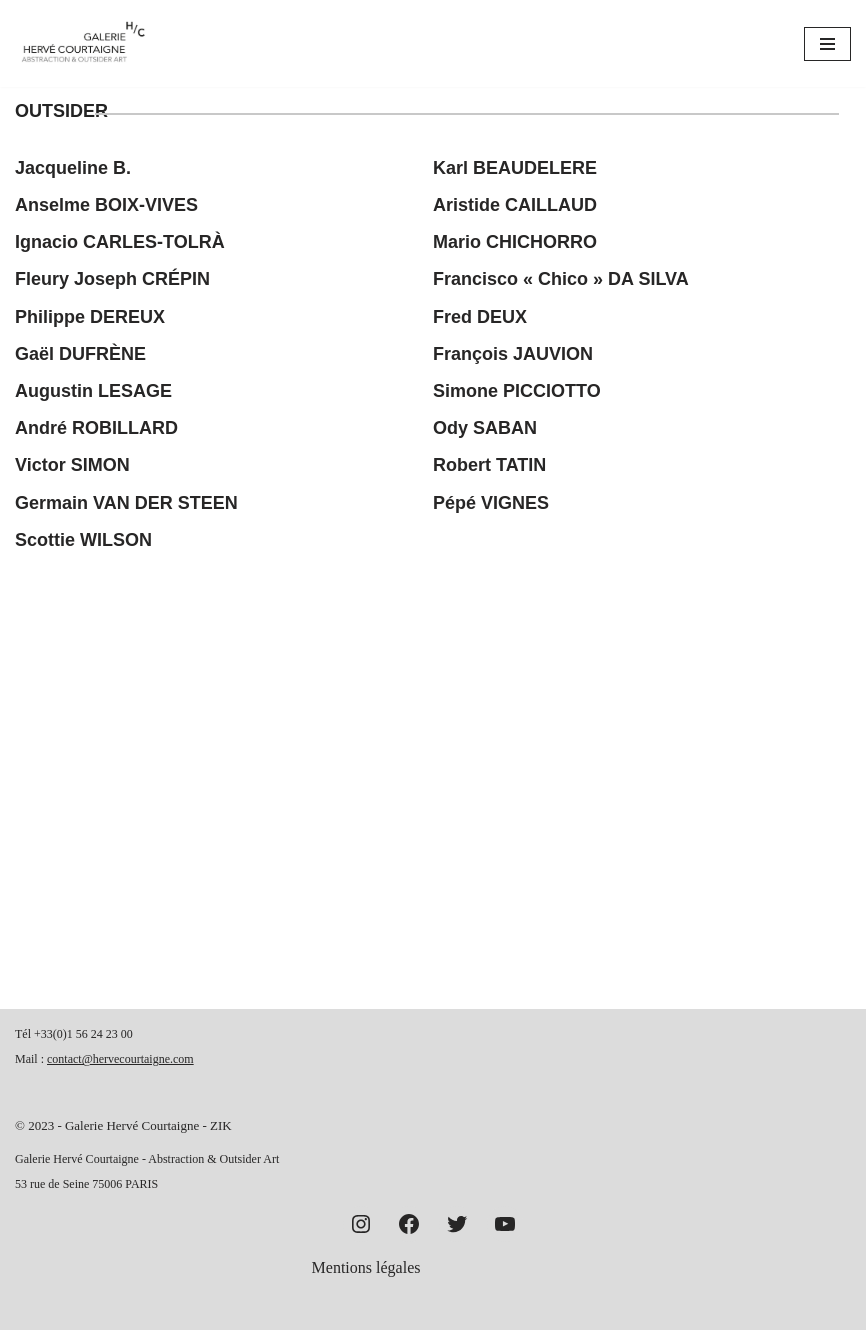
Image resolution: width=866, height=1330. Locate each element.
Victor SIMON (72, 465)
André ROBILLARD (96, 428)
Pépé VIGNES (491, 503)
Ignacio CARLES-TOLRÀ (120, 242)
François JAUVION (513, 354)
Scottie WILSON (83, 540)
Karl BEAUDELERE (515, 168)
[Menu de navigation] (827, 44)
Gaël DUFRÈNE (80, 354)
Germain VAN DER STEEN (126, 503)
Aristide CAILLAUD (515, 205)
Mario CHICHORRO (515, 242)
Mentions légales (366, 1267)
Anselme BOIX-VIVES (106, 205)
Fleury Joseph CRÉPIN (112, 279)
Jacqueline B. (73, 168)
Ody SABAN (485, 428)
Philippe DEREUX (90, 317)
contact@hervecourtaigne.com (120, 1059)
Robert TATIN (489, 465)
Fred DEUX (480, 317)
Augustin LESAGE (93, 391)
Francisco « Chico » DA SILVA (561, 279)
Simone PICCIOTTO (517, 391)
